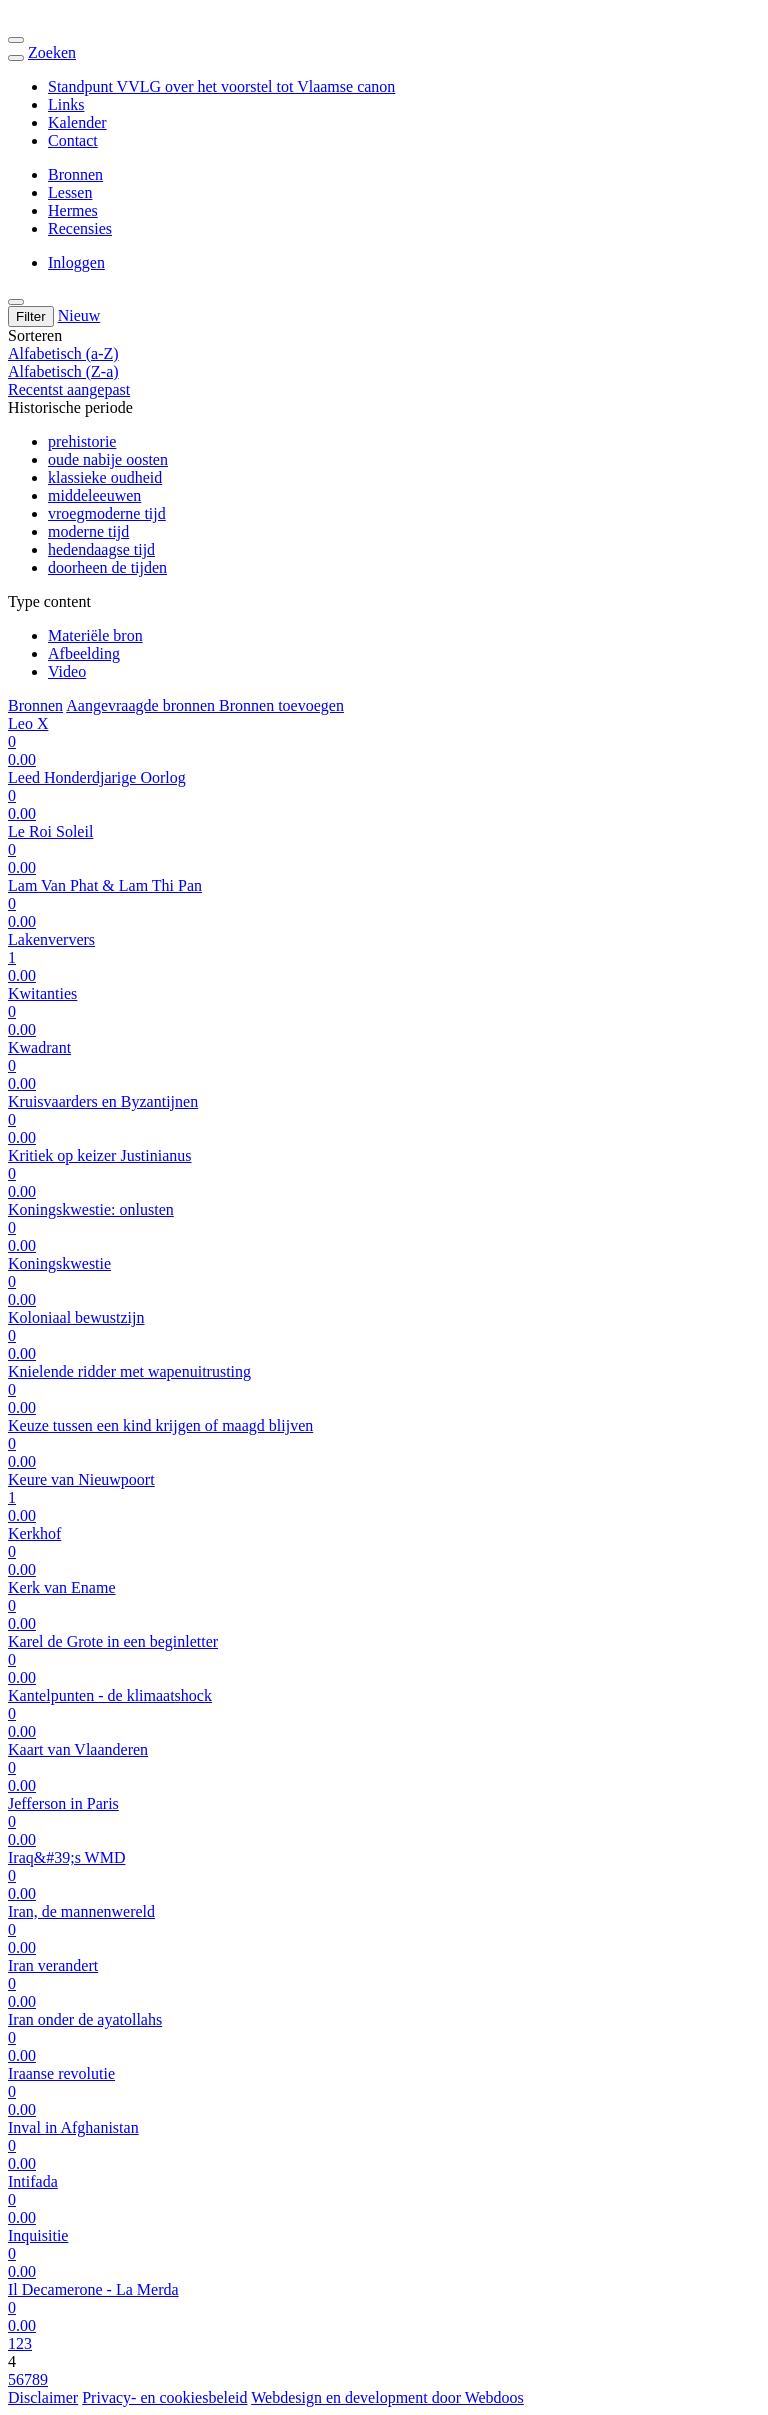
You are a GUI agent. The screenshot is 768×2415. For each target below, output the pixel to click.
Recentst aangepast (69, 389)
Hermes (73, 210)
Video (67, 671)
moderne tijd (88, 531)
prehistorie (82, 441)
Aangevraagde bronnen (142, 705)
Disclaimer (43, 2397)
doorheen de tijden (107, 567)
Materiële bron (95, 635)
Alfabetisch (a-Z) (63, 353)
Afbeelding (84, 653)
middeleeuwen (94, 495)
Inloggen (76, 262)
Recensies (80, 228)
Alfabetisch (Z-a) (63, 371)
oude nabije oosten (108, 459)
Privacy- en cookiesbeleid (164, 2397)
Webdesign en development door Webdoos (387, 2397)
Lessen (70, 192)
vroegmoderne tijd (107, 513)
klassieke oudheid (105, 477)
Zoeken (52, 52)
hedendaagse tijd (101, 549)
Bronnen (75, 174)
